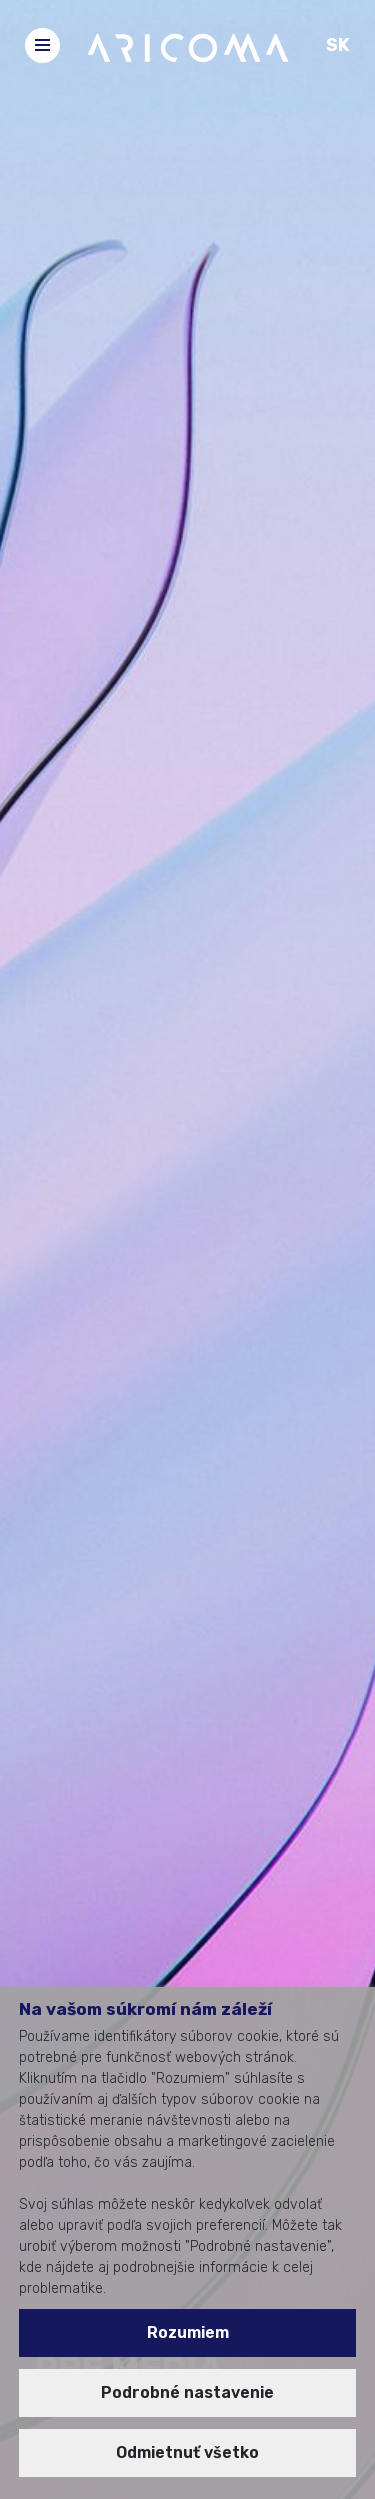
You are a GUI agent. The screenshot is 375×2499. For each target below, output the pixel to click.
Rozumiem (188, 2332)
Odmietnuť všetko (187, 2452)
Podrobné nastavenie (187, 2392)
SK (338, 45)
